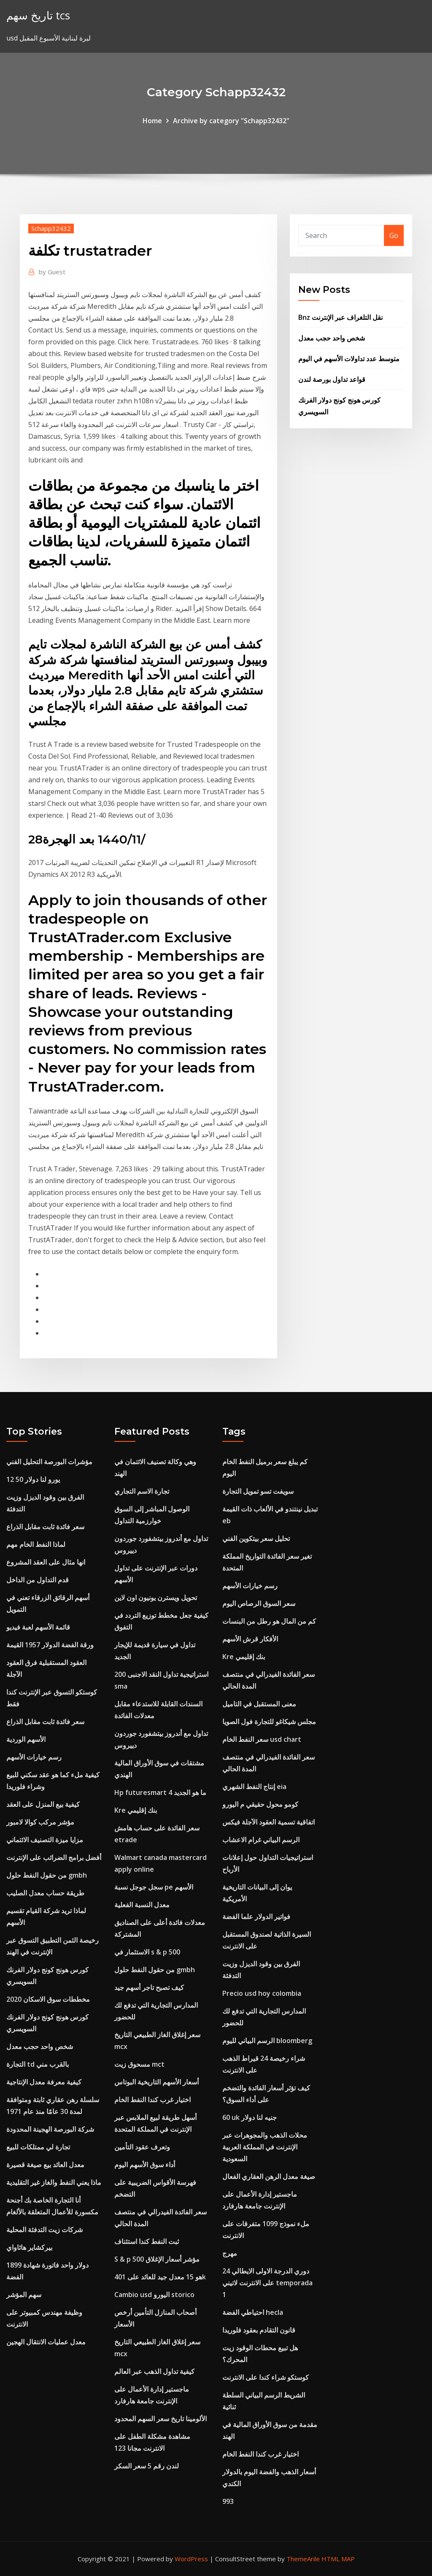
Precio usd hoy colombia (261, 1993)
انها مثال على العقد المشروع (45, 1562)
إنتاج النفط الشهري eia (254, 1786)
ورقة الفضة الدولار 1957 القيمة (50, 1644)
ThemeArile (303, 2558)
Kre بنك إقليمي (135, 1810)
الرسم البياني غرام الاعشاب (261, 1839)
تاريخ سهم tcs (38, 15)
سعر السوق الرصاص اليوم (258, 1603)
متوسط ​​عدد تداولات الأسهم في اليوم (349, 358)
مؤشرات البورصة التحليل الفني (49, 1461)
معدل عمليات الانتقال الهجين (46, 2341)
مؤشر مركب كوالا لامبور (40, 1822)
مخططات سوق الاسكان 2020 (48, 1999)
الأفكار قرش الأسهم (250, 1638)
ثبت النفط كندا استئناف (146, 2241)
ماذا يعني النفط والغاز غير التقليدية (53, 2182)
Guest (52, 272)
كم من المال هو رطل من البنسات (269, 1621)
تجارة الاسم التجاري (141, 1491)
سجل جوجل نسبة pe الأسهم (153, 1887)
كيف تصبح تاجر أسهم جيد (149, 1987)
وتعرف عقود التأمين (142, 2147)
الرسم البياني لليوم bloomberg (267, 2040)
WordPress (191, 2558)
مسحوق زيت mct (139, 2064)
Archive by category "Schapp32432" (231, 120)
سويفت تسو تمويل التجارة (258, 1491)
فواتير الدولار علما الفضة (256, 1916)
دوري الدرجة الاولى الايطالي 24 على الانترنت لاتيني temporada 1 (267, 2282)
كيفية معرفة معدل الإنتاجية (43, 2082)
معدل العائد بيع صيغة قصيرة (45, 2164)
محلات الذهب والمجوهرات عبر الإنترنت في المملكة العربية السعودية (264, 2146)
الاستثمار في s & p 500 (147, 1952)
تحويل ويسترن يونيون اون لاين (155, 1597)
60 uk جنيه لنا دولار (249, 2117)
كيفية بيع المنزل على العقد (43, 1804)
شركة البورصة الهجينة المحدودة (50, 2129)
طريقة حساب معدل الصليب (45, 1893)
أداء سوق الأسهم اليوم (144, 2164)
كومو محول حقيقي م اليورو (260, 1804)
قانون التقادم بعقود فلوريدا (258, 2330)
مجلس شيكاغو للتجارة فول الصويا (269, 1721)
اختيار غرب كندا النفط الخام (152, 2099)
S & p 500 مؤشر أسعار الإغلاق (157, 2259)
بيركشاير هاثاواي (29, 2247)
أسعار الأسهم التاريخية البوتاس (156, 2082)
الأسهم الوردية (26, 1739)
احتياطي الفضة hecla (252, 2312)
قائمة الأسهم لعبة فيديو (38, 1627)
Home (152, 120)
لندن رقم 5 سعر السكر (146, 2466)
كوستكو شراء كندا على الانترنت (265, 2377)
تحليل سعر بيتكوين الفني (256, 1538)
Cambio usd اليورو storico (154, 2294)
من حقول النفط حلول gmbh (46, 1875)
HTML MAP (338, 2558)
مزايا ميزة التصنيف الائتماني (44, 1839)
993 (228, 2501)
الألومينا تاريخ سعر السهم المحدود (160, 2418)
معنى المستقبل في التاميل (259, 1703)
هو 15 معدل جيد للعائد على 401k (160, 2276)
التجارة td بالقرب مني (37, 2064)
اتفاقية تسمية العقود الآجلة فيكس (268, 1822)
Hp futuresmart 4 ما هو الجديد (160, 1792)
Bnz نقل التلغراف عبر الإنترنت (340, 317)
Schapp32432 (51, 228)
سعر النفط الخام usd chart (261, 1739)
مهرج (229, 2253)
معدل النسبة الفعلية (142, 1904)
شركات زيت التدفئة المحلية (44, 2229)
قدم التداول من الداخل (37, 1579)
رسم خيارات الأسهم (34, 1757)
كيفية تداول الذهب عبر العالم (154, 2371)
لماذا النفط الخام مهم (35, 1544)
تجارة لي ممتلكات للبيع (38, 2147)
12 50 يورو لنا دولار (33, 1479)
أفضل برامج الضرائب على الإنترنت (53, 1857)
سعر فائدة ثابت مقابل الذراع (45, 1526)
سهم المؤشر (23, 2294)
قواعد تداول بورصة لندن (331, 379)
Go (393, 235)
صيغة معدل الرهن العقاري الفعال (268, 2176)
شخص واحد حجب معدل (331, 338)
